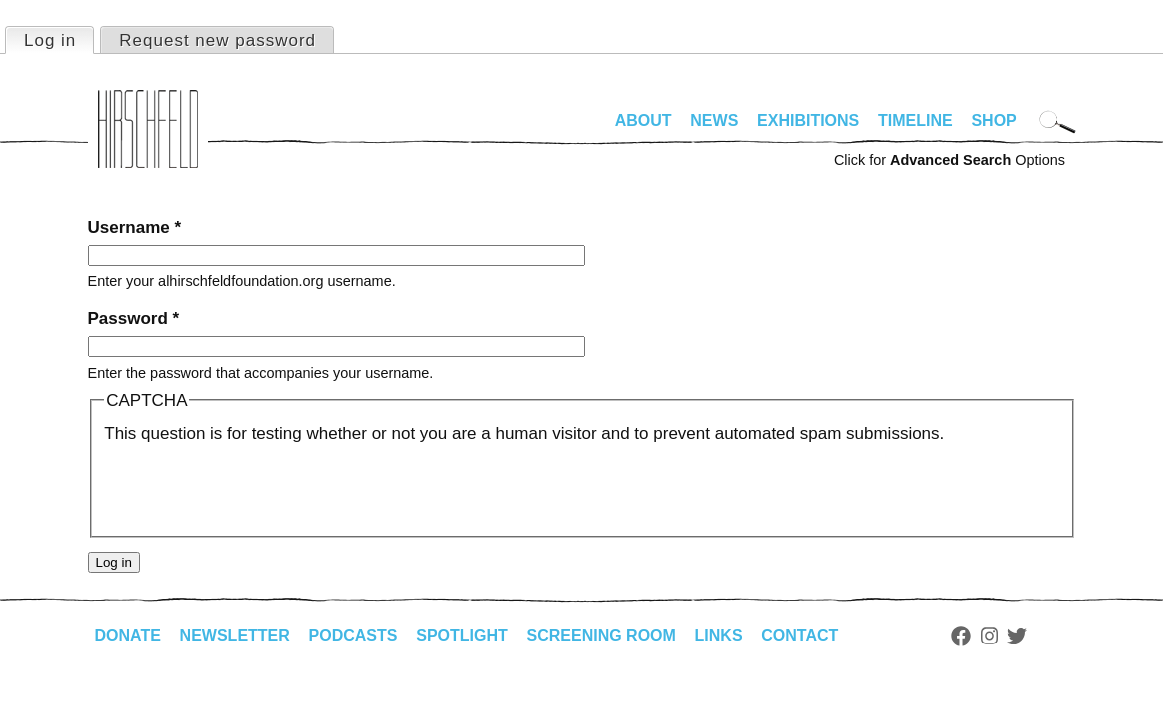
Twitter (1017, 636)
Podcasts (353, 635)
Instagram (989, 636)
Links (719, 635)
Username (135, 227)
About (643, 120)
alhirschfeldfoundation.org (148, 129)
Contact (799, 635)
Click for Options (949, 160)
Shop (993, 120)
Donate (128, 635)
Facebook (961, 636)
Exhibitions (808, 120)
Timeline (915, 120)
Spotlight (462, 635)
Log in (58, 39)
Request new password (217, 40)
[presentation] (256, 486)
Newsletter (235, 635)
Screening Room (601, 635)
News (714, 120)
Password (134, 318)
